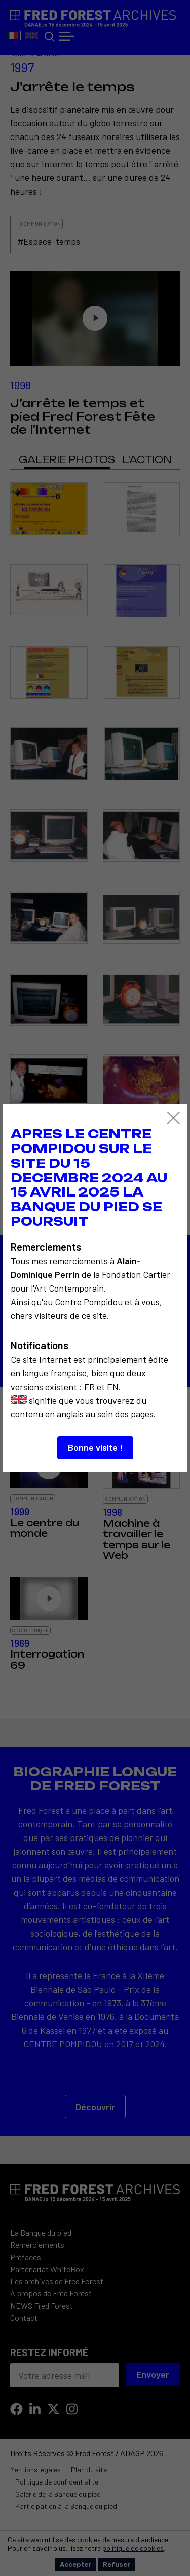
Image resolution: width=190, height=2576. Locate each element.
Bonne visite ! (95, 1447)
